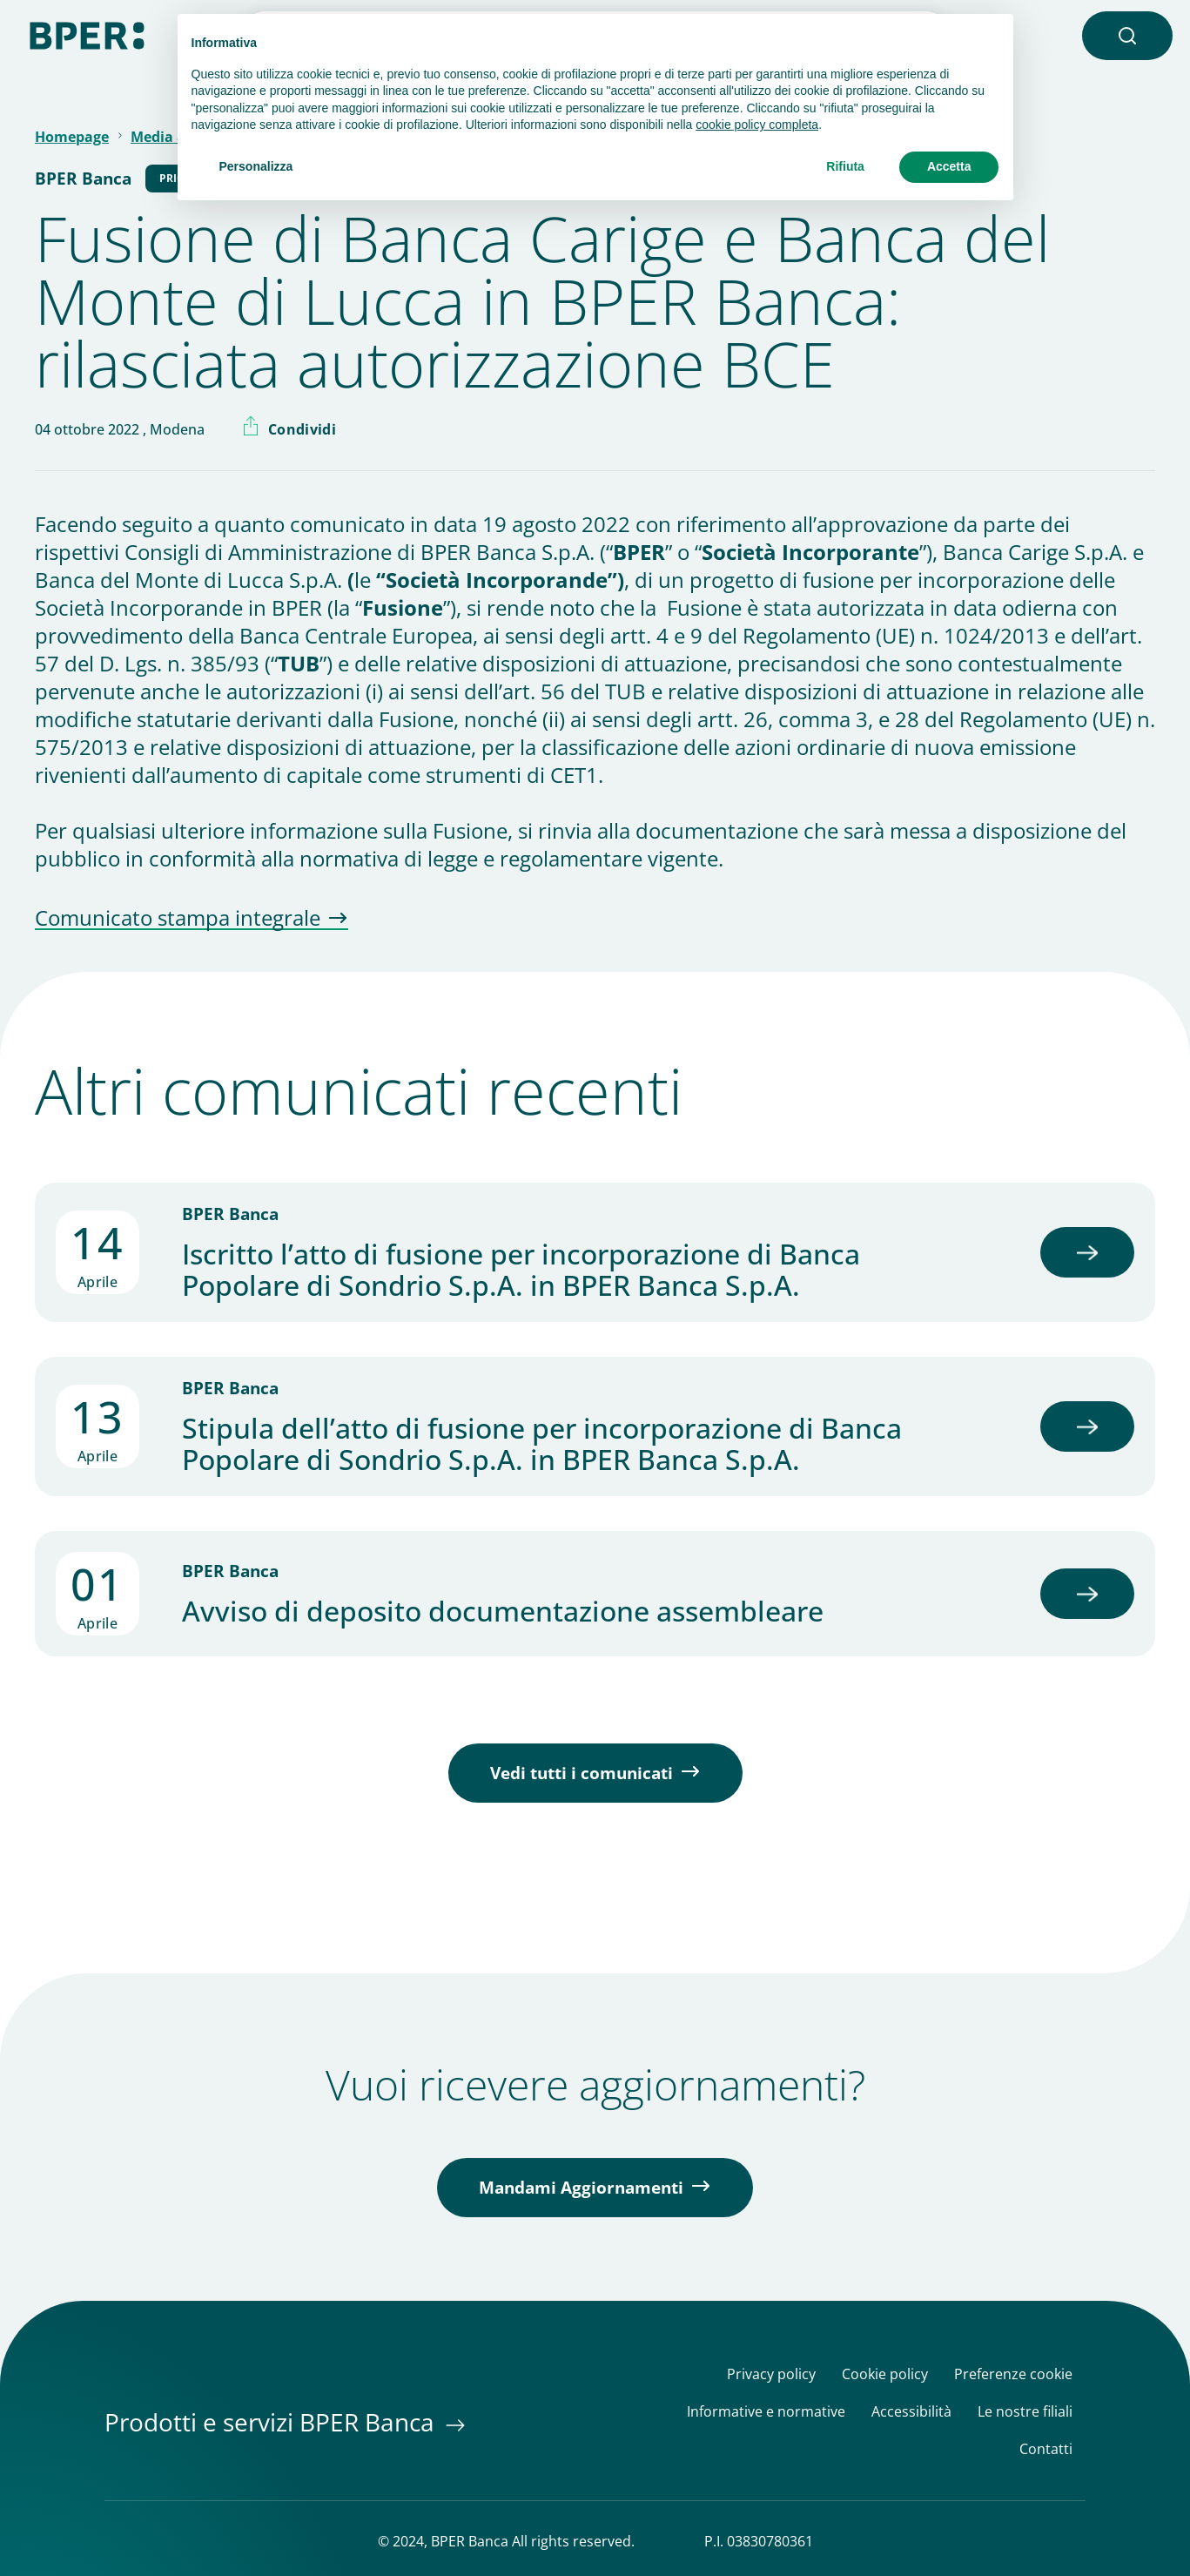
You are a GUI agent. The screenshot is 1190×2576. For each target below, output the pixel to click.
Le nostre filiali (1025, 2412)
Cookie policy (885, 2374)
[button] (1127, 35)
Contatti (1045, 2449)
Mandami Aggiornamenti (581, 2187)
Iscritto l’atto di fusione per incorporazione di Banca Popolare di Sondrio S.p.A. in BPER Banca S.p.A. (521, 1269)
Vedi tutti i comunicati (581, 1773)
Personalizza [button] (256, 166)
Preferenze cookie (1013, 2374)
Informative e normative (766, 2412)
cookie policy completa (757, 124)
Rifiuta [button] (845, 166)
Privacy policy (771, 2374)
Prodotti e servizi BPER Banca (272, 2421)
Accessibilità (911, 2412)
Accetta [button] (949, 166)
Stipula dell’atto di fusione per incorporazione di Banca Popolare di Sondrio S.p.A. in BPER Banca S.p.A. (542, 1444)
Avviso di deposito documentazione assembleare (503, 1611)
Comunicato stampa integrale (177, 918)
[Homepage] (87, 34)
